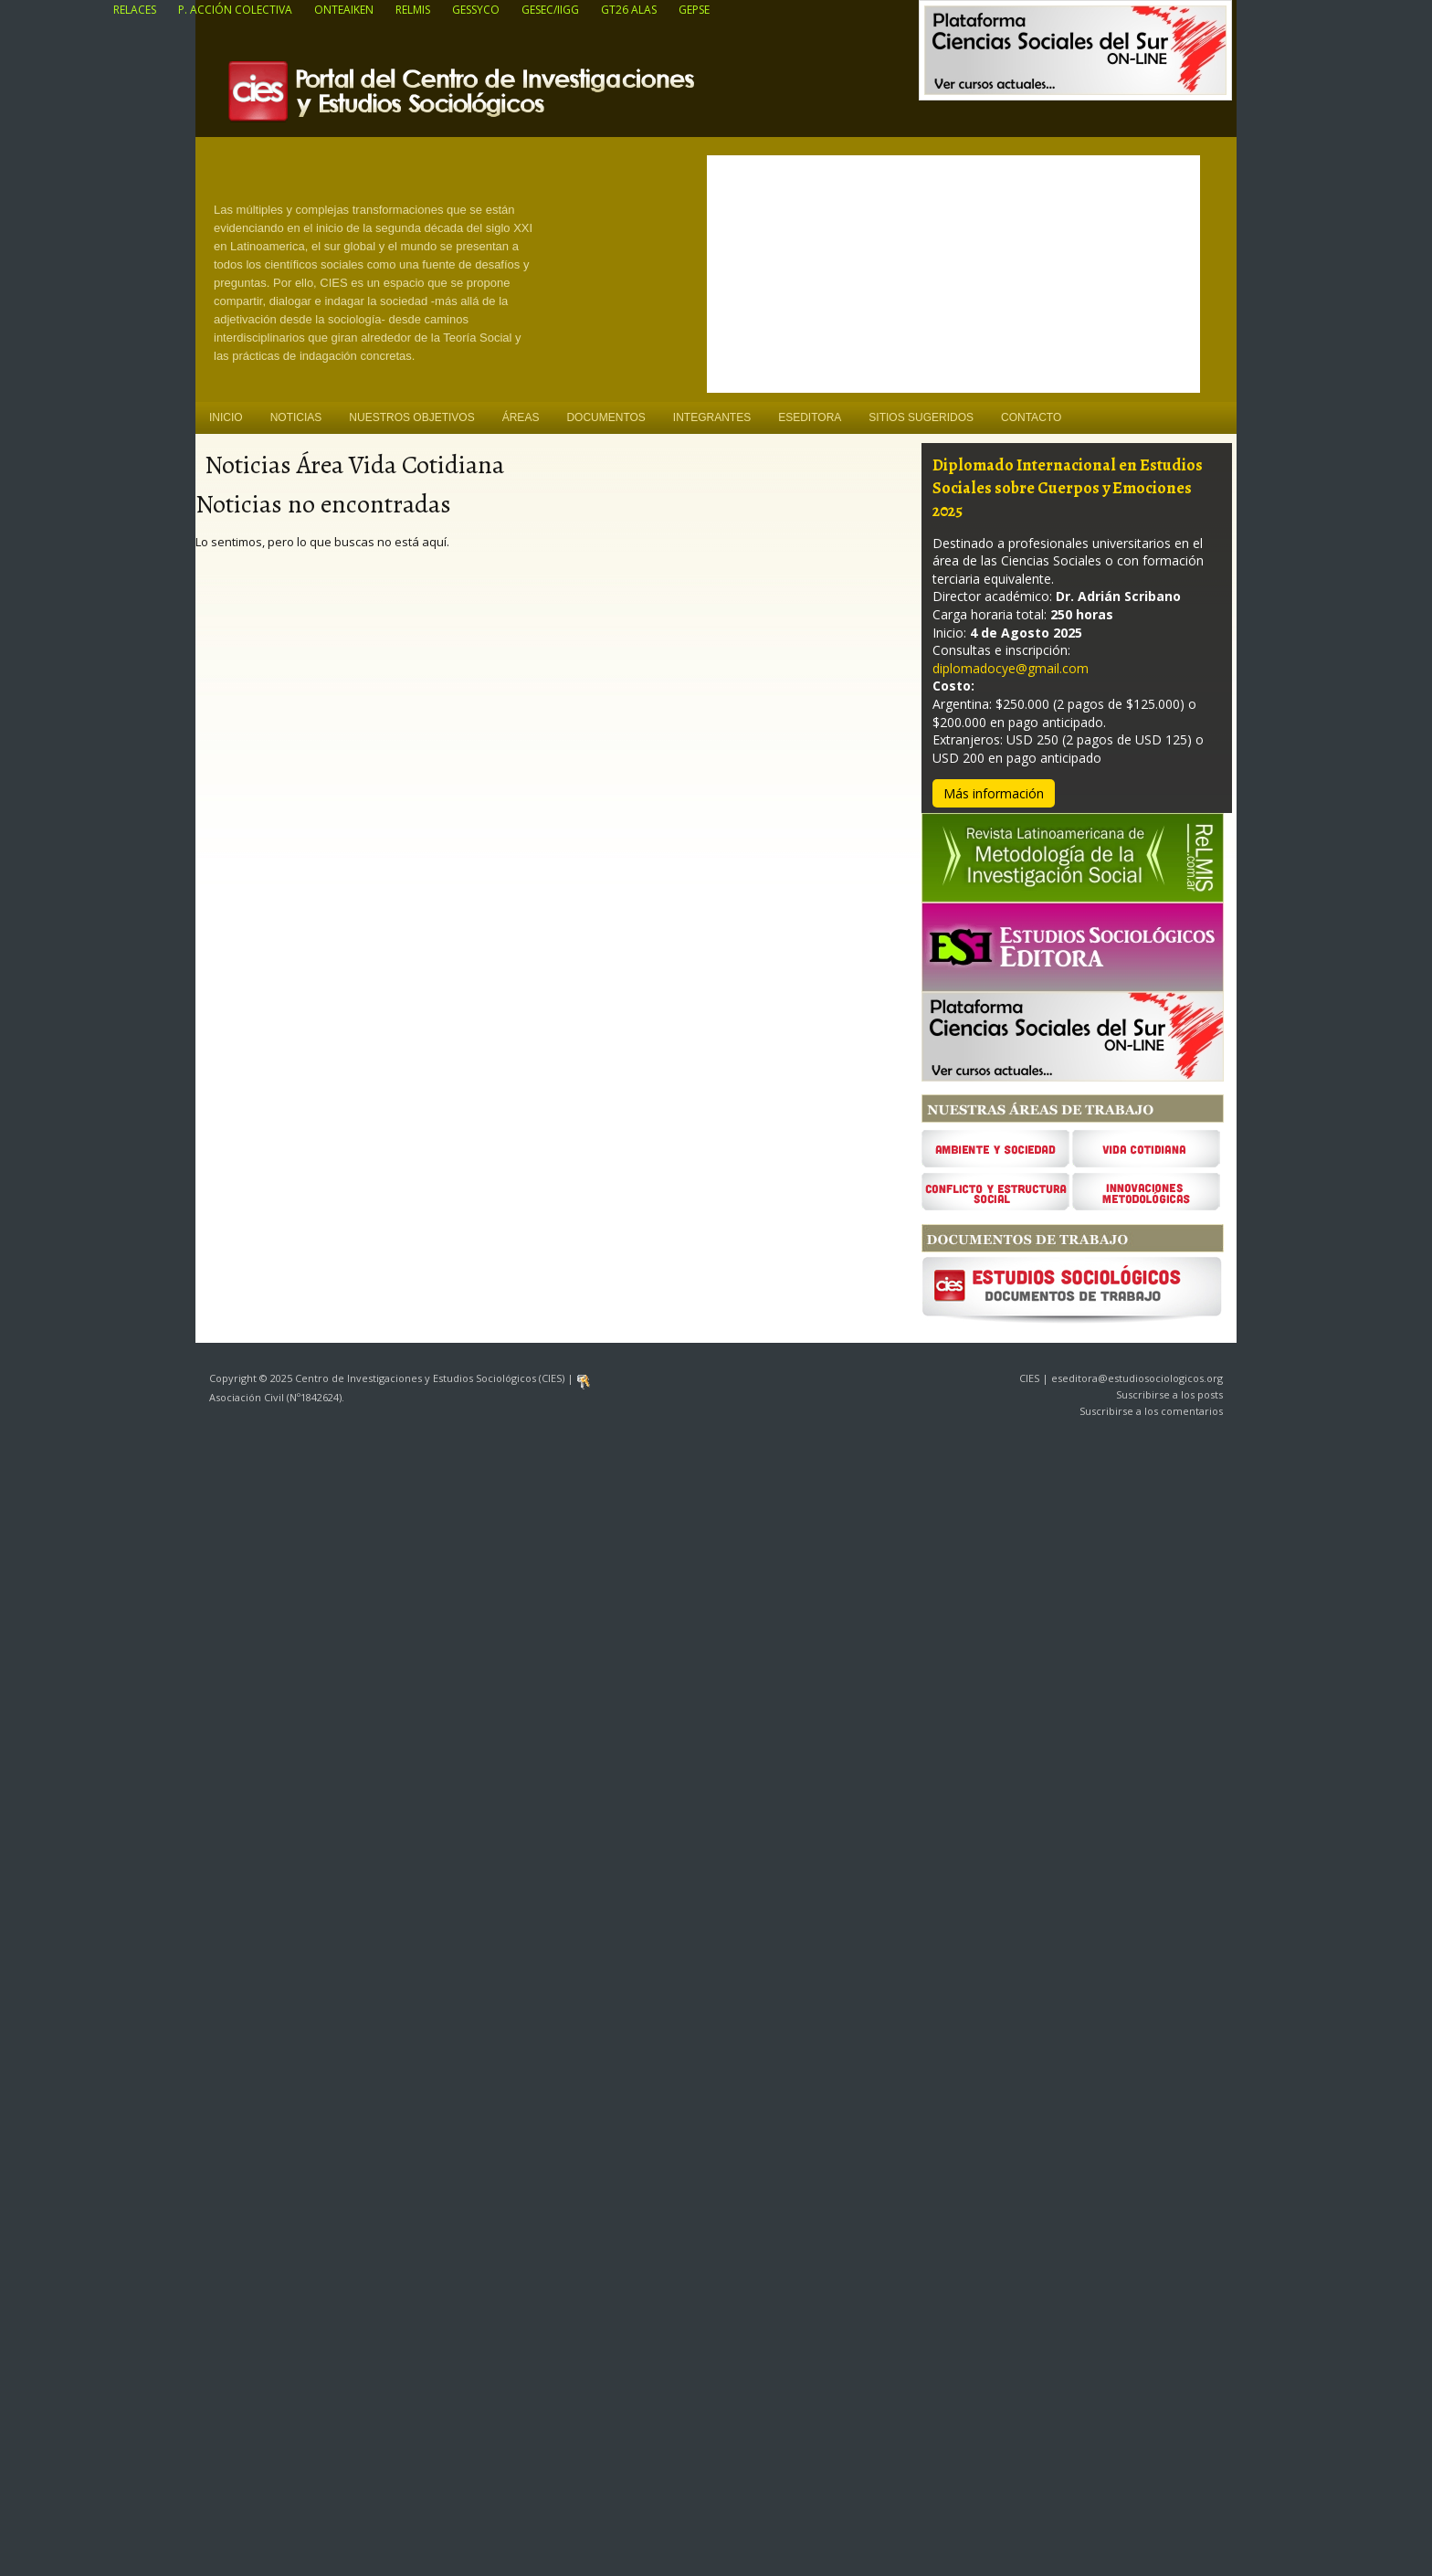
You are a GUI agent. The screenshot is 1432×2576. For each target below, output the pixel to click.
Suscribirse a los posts (1169, 1394)
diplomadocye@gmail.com (1010, 668)
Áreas (521, 417)
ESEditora (809, 417)
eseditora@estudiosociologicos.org (1137, 1378)
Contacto (1031, 417)
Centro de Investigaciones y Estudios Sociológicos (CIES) (506, 96)
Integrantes (712, 417)
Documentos (605, 417)
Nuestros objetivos (411, 417)
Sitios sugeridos (921, 417)
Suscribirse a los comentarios (1151, 1411)
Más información (993, 793)
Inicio (226, 417)
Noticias (296, 417)
